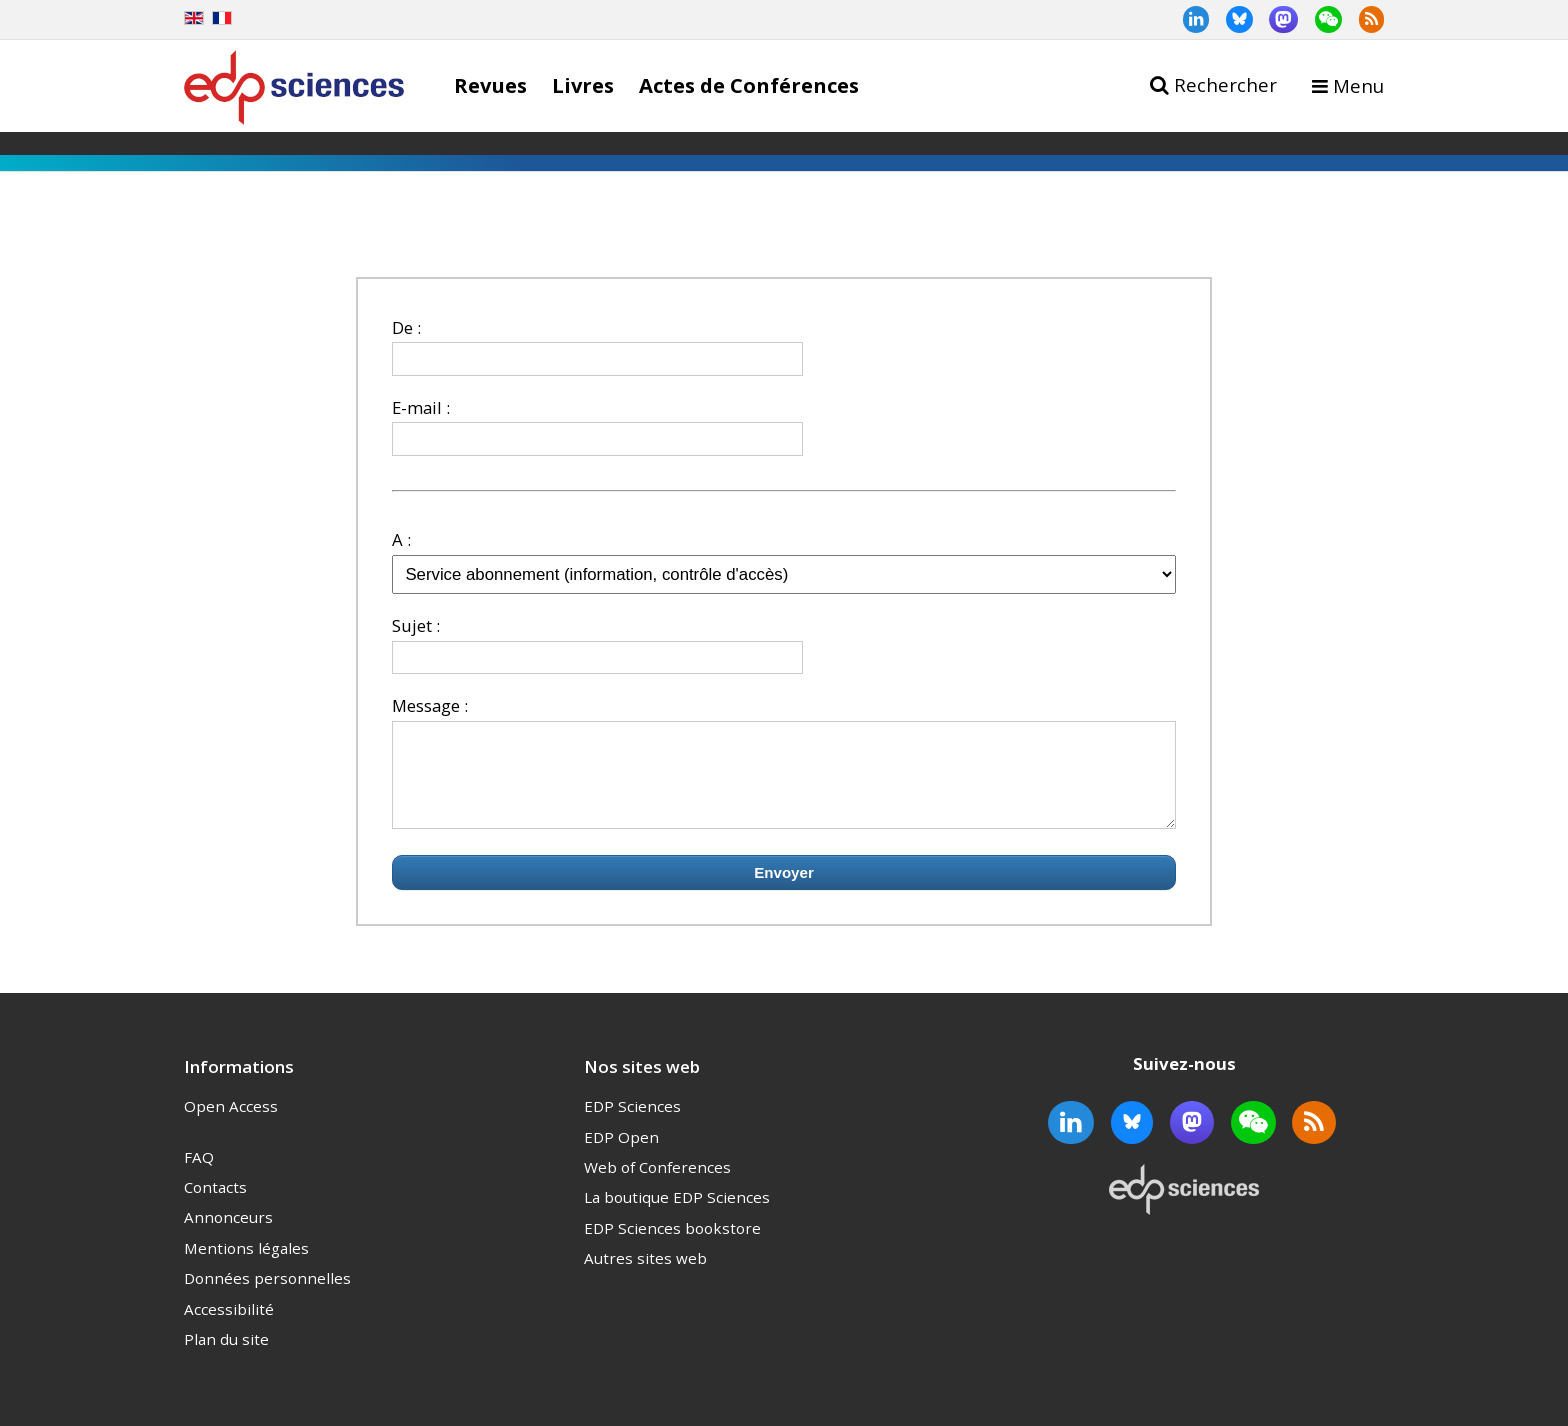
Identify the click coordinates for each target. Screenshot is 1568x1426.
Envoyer (784, 890)
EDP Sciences (632, 1124)
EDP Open (621, 1155)
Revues (490, 85)
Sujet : (416, 625)
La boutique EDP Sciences (677, 1215)
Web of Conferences (657, 1185)
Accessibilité (229, 1327)
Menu (1358, 85)
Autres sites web (645, 1276)
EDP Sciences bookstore (672, 1246)
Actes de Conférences (749, 85)
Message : (430, 705)
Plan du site (226, 1357)
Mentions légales (246, 1266)
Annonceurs (228, 1235)
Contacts (215, 1205)
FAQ (199, 1175)
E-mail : (421, 407)
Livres (583, 85)
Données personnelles (267, 1296)
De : (406, 327)
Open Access (231, 1124)
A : (401, 539)
